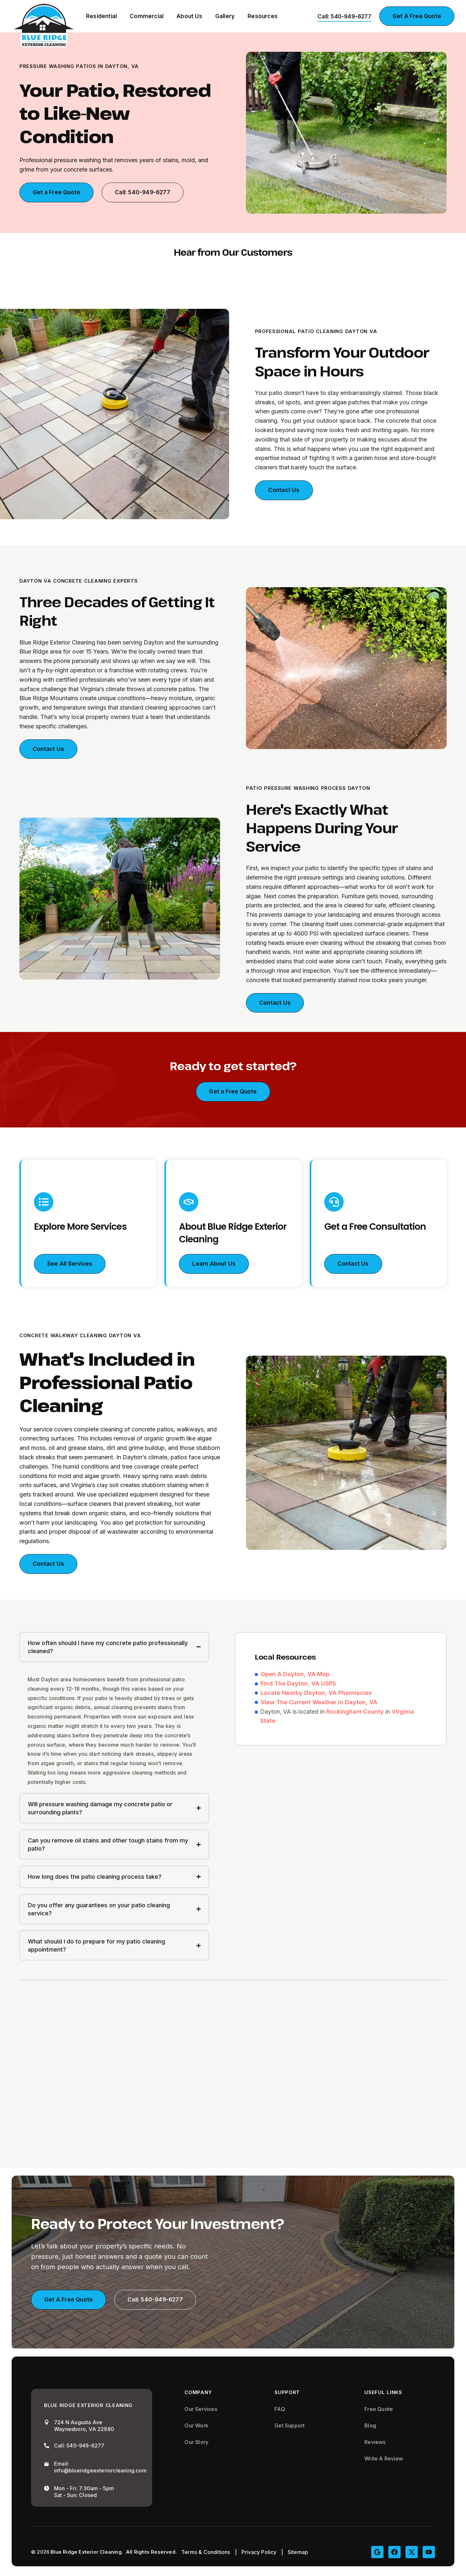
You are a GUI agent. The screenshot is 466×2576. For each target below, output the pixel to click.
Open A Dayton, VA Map (295, 1675)
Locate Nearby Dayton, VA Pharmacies (316, 1694)
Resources (263, 16)
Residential (101, 16)
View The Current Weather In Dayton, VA (319, 1703)
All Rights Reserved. (151, 2553)
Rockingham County (355, 1712)
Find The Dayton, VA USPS (298, 1684)
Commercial (146, 16)
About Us (189, 16)
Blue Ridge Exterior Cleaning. (86, 2553)
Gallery (225, 16)
